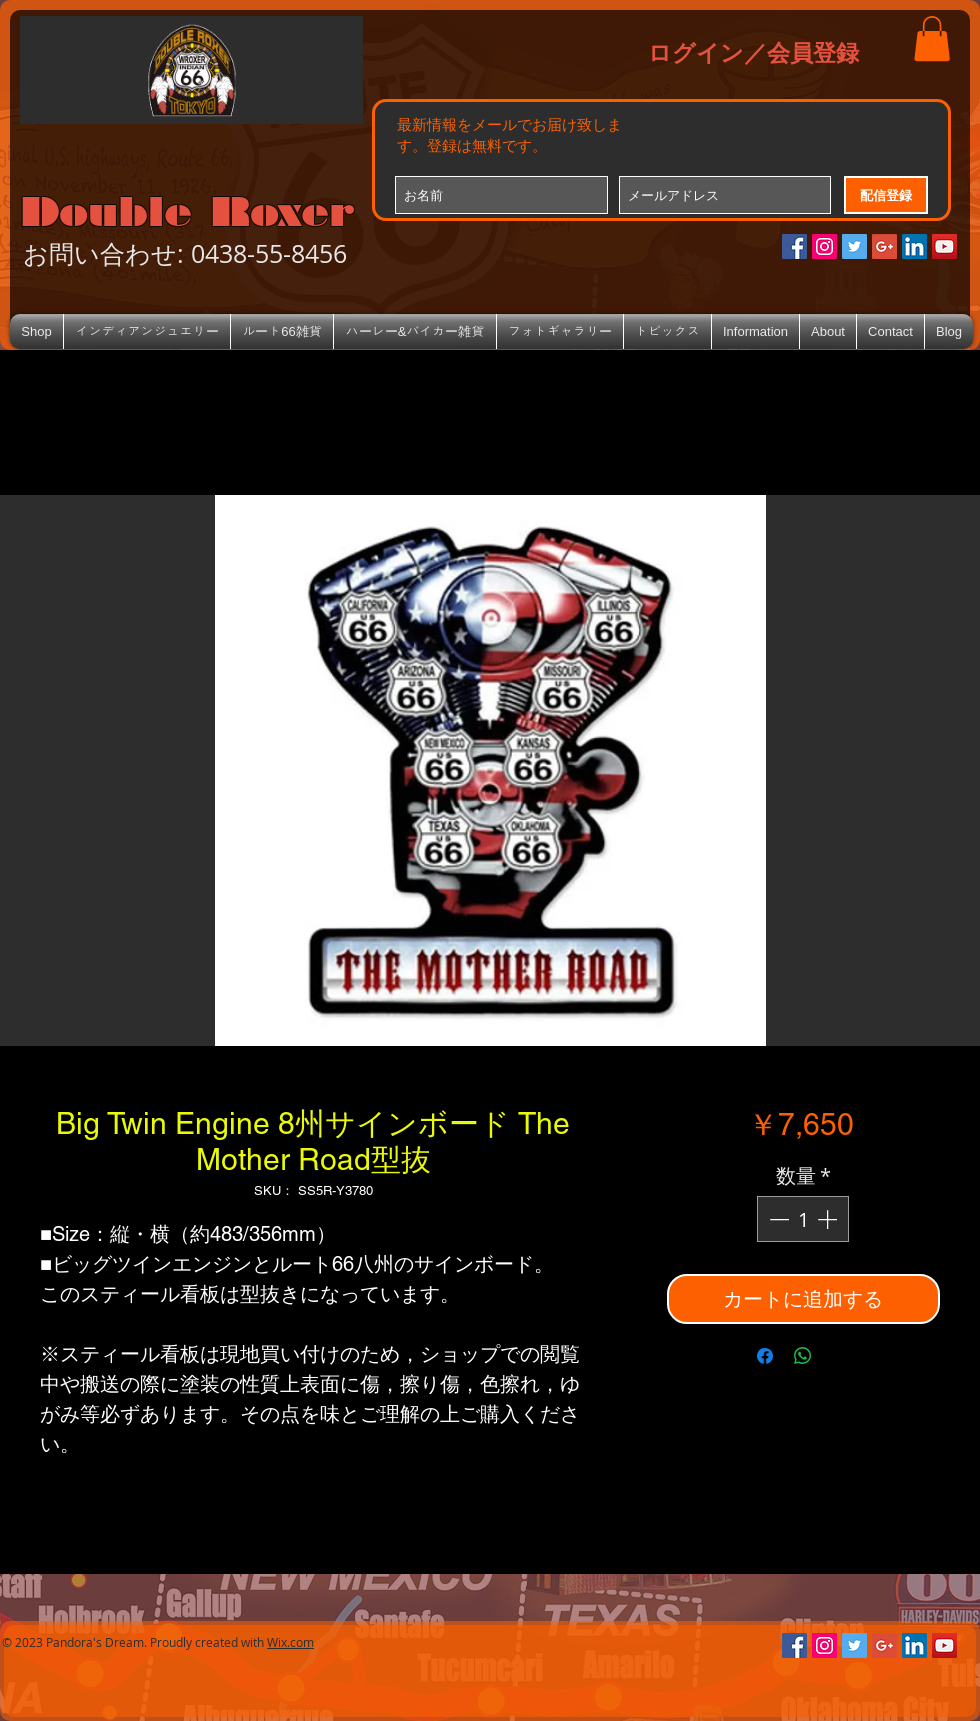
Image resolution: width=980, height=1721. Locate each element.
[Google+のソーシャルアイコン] (884, 246)
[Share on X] (841, 1356)
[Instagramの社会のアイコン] (824, 246)
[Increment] (829, 1219)
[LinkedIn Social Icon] (914, 246)
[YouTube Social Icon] (944, 246)
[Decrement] (777, 1219)
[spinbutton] (803, 1219)
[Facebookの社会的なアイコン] (794, 246)
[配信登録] (886, 195)
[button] (932, 38)
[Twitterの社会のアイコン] (854, 246)
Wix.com (290, 1642)
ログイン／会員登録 (753, 52)
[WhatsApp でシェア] (803, 1356)
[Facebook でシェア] (765, 1356)
